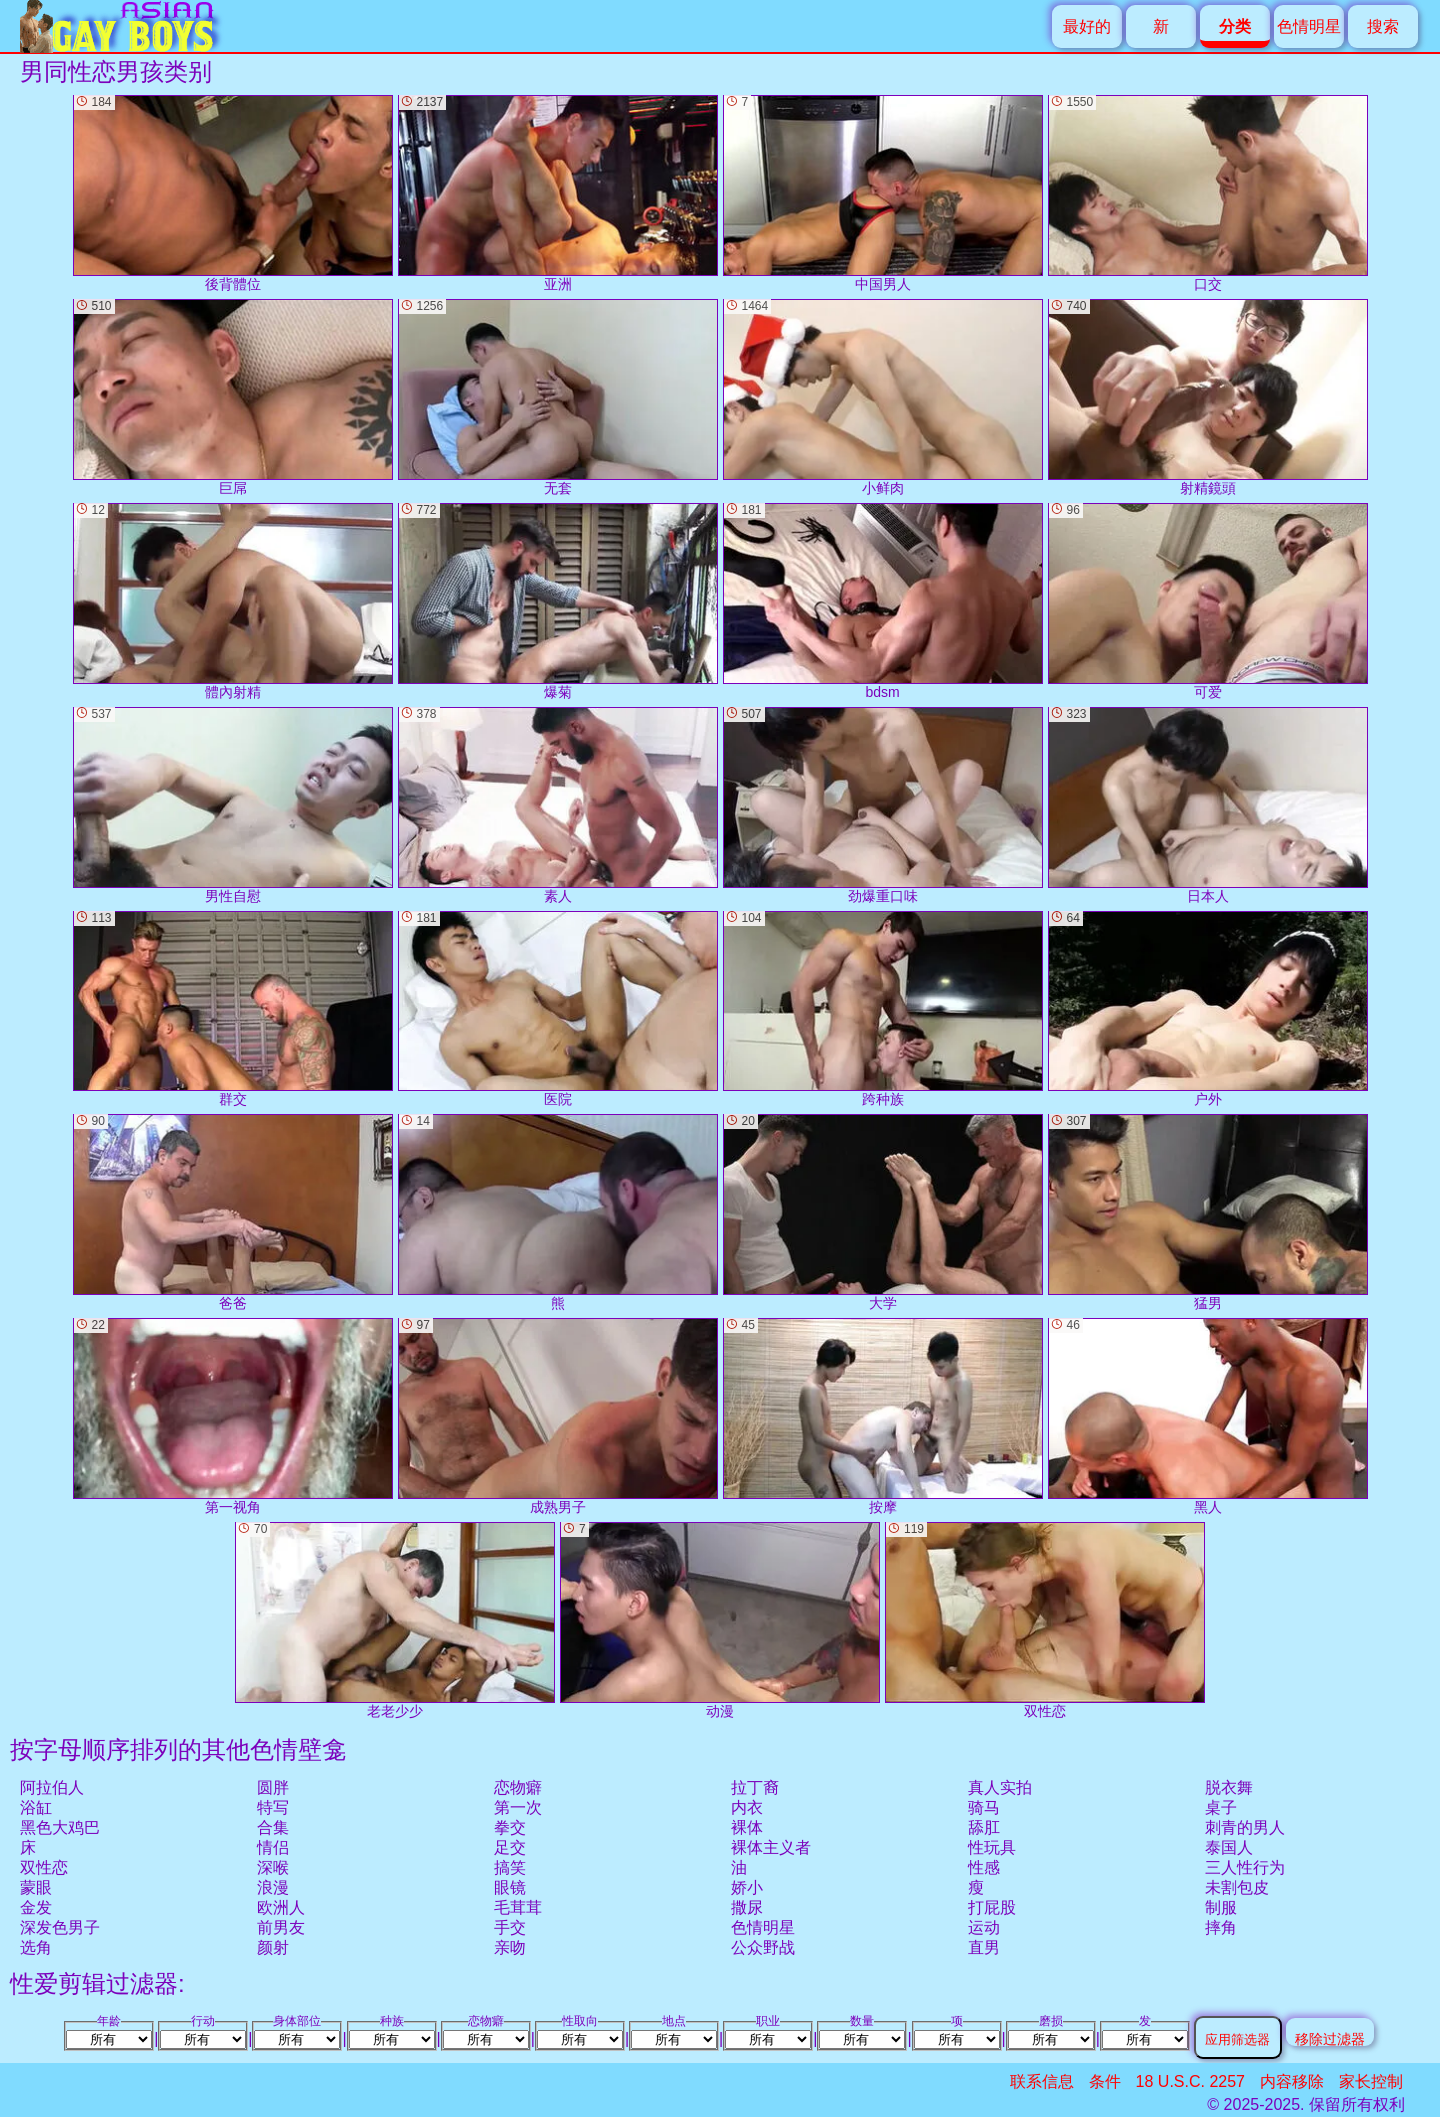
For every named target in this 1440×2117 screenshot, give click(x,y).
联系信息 (1042, 2081)
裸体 (747, 1827)
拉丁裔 (755, 1787)
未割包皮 (1237, 1887)
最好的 (1087, 26)
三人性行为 (1245, 1867)
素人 (558, 805)
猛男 (1208, 1212)
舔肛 (984, 1827)
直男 (984, 1947)
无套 (558, 397)
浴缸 (36, 1807)
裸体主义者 (771, 1847)
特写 (273, 1807)
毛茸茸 (518, 1907)
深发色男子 (60, 1927)
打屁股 (992, 1907)
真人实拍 (1000, 1787)
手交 (510, 1927)
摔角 (1221, 1927)
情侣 (273, 1847)
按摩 (883, 1416)
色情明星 (1309, 26)
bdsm (883, 601)
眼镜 (510, 1887)
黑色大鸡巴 (60, 1827)
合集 (273, 1827)
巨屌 (233, 397)
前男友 (281, 1927)
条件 (1105, 2081)
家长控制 (1371, 2081)
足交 (510, 1847)
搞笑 (510, 1867)
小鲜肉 (883, 397)
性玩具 (992, 1847)
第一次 (518, 1807)
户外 (1208, 1009)
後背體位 (233, 193)
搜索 (1383, 26)
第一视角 (233, 1416)
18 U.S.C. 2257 (1190, 2081)
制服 (1221, 1907)
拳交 (510, 1827)
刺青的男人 (1245, 1827)
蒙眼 (36, 1887)
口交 (1208, 193)
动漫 (720, 1620)
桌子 (1221, 1807)
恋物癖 (518, 1787)
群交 (233, 1009)
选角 (36, 1947)
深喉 (273, 1867)
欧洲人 (281, 1907)
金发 (36, 1907)
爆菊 (558, 601)
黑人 (1208, 1416)
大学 (883, 1212)
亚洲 (558, 193)
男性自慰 (233, 805)
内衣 (747, 1807)
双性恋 (44, 1867)
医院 (558, 1009)
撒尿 (747, 1907)
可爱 (1208, 601)
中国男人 (883, 193)
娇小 (747, 1887)
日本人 (1208, 805)
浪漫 (273, 1887)
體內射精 (233, 601)
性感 (984, 1867)
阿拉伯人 (52, 1787)
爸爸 (233, 1212)
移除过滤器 (1330, 2038)
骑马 (984, 1807)
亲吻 (510, 1947)
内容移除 (1292, 2081)
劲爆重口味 (883, 805)
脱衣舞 (1229, 1787)
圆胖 (273, 1787)
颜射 (273, 1947)
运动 (984, 1927)
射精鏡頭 (1208, 397)
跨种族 (883, 1009)
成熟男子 (558, 1416)
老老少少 (395, 1620)
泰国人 (1229, 1847)
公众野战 (763, 1947)
